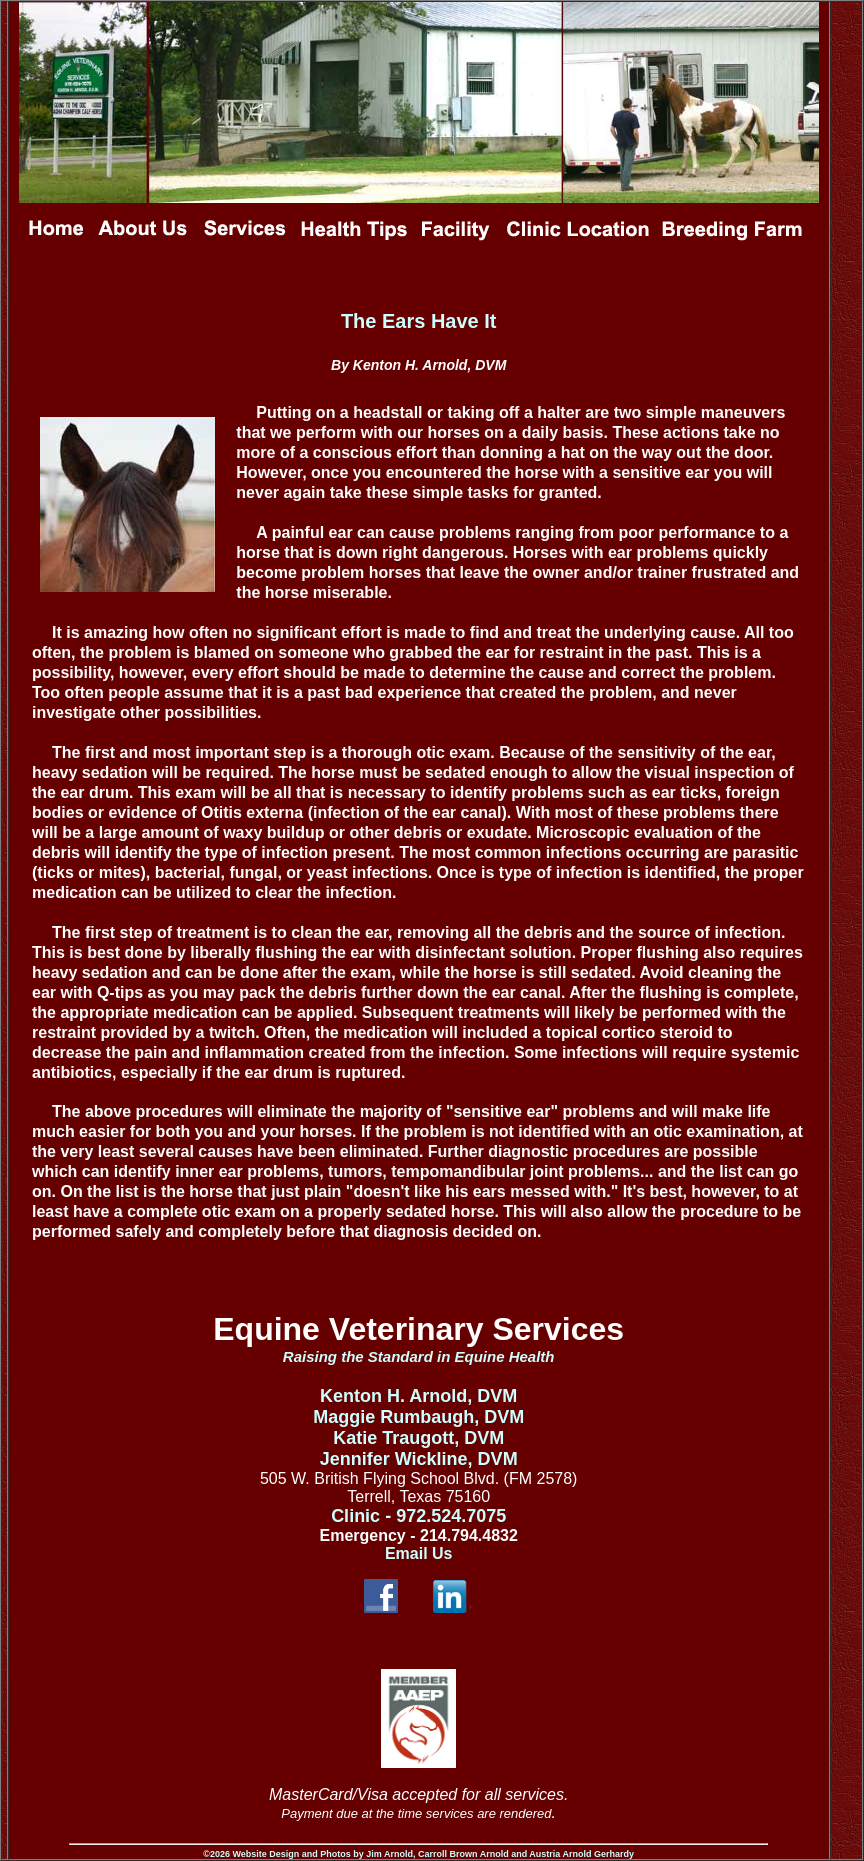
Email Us (419, 1553)
